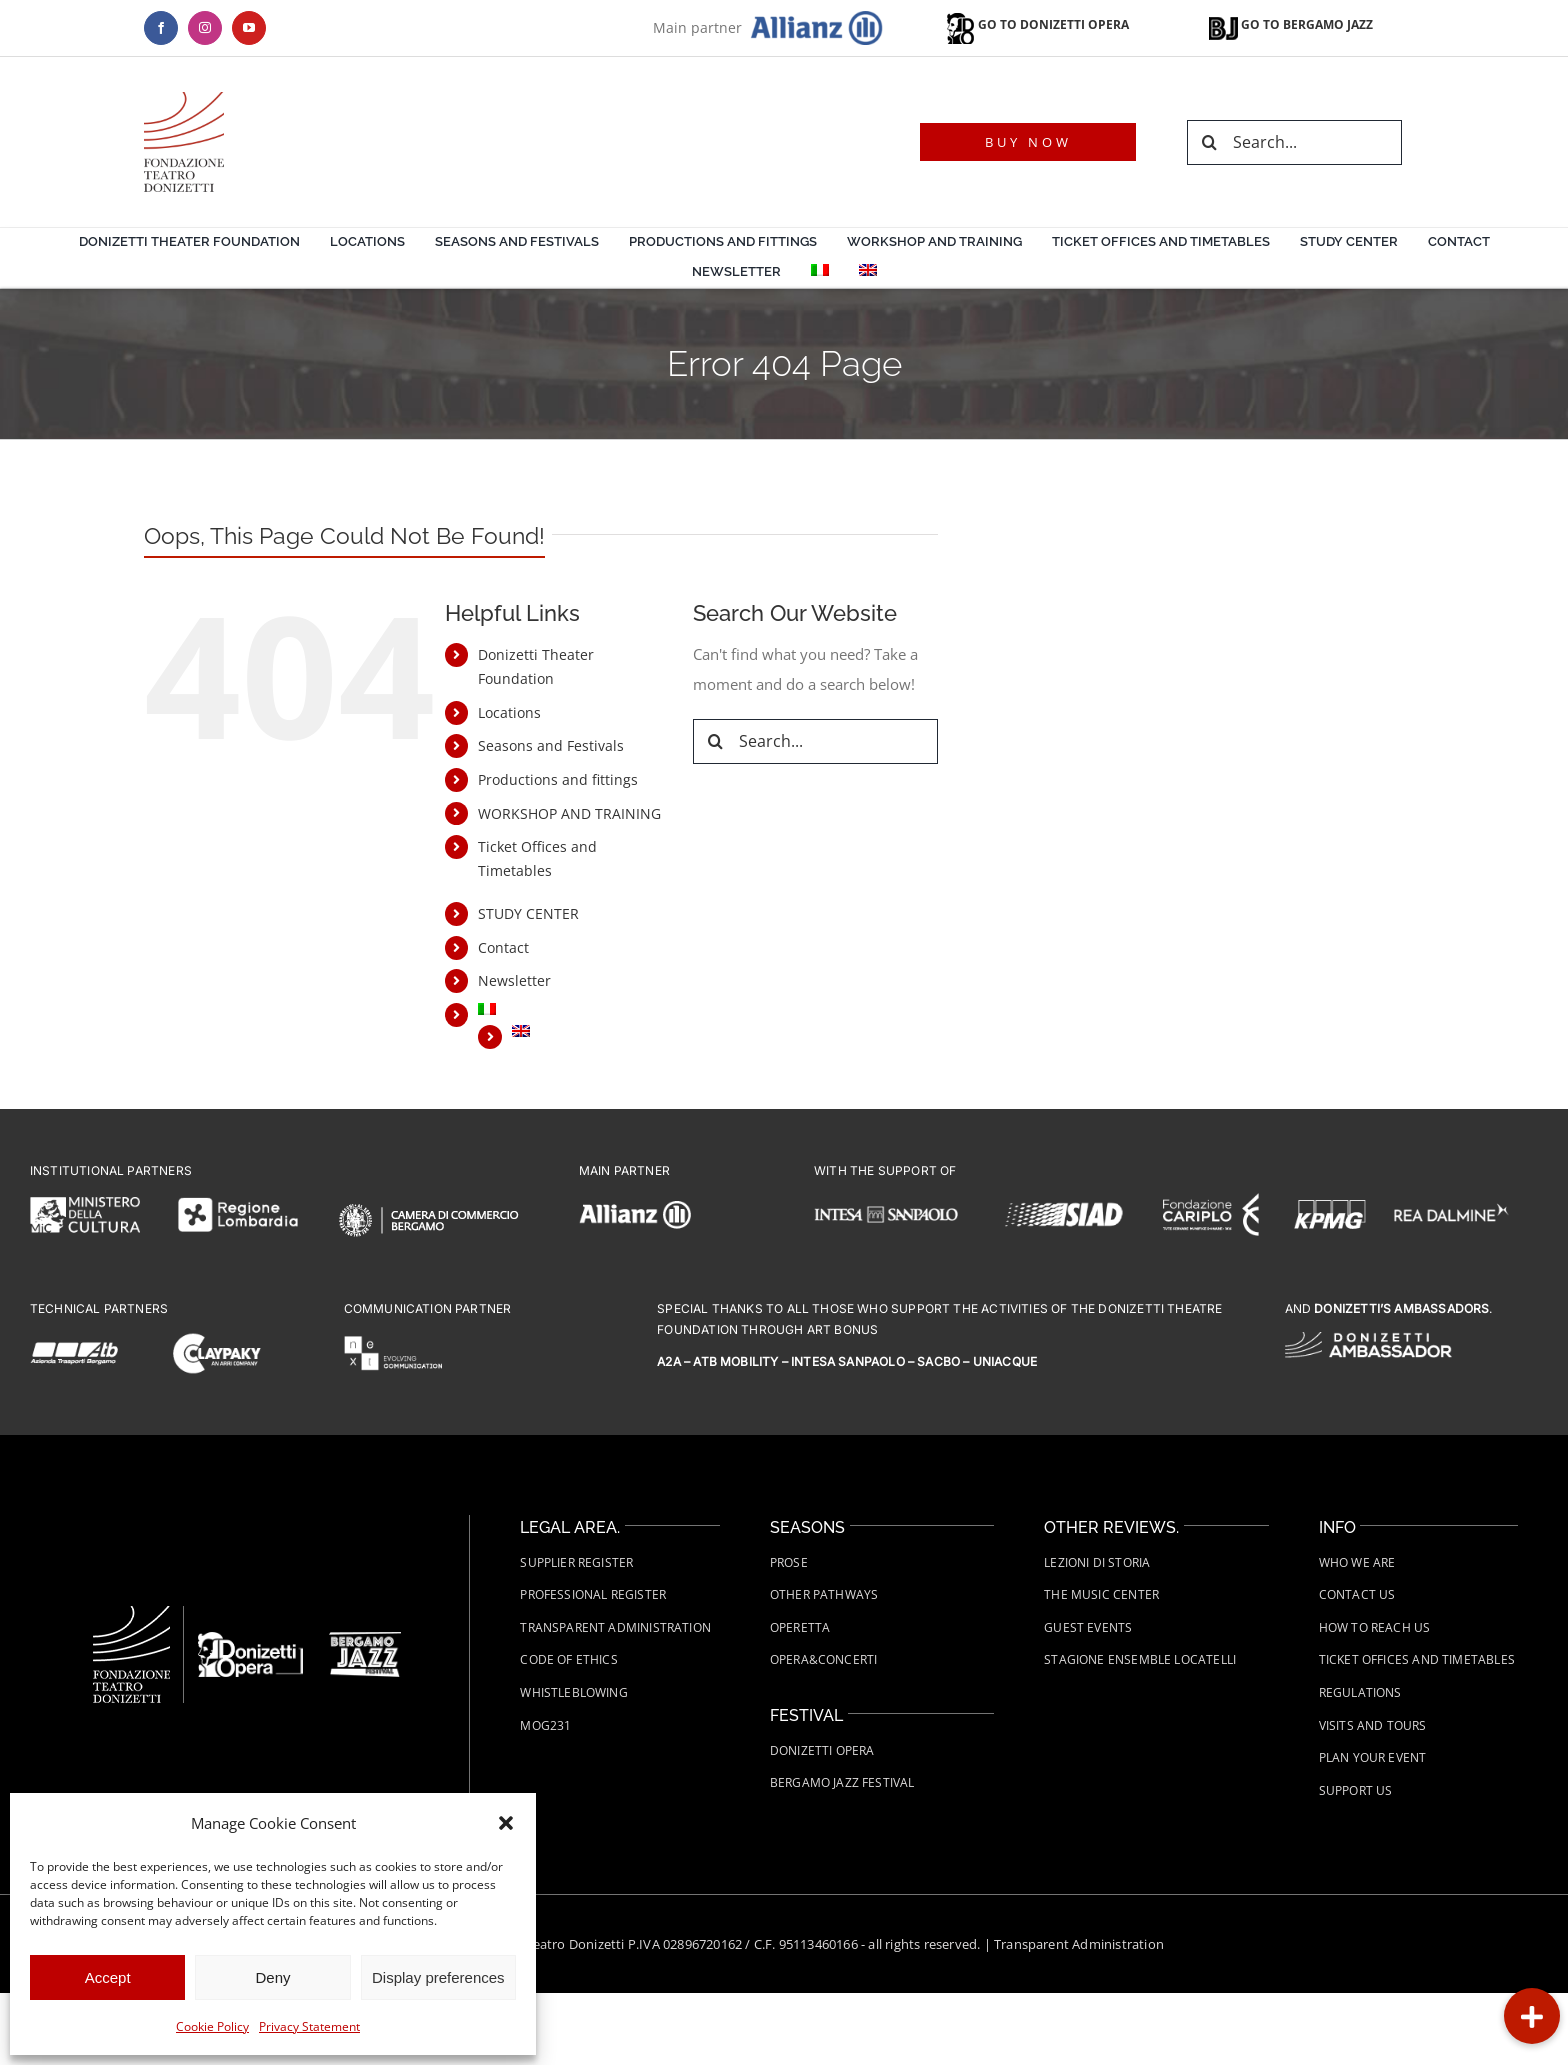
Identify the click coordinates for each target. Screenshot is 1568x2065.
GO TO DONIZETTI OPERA (1036, 24)
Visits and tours (1373, 1725)
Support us (1356, 1790)
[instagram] (205, 28)
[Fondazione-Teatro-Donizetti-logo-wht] (131, 1613)
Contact (503, 947)
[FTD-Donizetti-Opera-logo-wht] (250, 1639)
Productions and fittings (558, 779)
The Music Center (1101, 1594)
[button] (506, 1823)
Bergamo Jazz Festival (842, 1782)
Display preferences (438, 1977)
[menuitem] (820, 273)
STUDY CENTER (528, 913)
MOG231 (545, 1725)
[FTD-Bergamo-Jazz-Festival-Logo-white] (365, 1639)
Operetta (800, 1627)
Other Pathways (824, 1594)
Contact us (1357, 1594)
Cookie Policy (212, 2026)
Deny (272, 1977)
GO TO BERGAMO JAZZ (1291, 24)
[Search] (1209, 142)
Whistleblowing (574, 1692)
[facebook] (161, 28)
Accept (108, 1977)
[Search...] (1294, 142)
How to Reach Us (1375, 1627)
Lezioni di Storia (1097, 1562)
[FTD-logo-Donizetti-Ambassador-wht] (1368, 1339)
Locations (509, 712)
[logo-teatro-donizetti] (184, 99)
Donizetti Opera (822, 1750)
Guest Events (1088, 1627)
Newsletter (514, 980)
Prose (789, 1562)
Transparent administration (615, 1627)
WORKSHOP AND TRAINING (569, 813)
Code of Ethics (569, 1659)
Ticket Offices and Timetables (1417, 1659)
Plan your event (1373, 1757)
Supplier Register (576, 1562)
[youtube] (249, 28)
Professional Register (593, 1594)
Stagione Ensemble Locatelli (1140, 1659)
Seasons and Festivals (551, 745)
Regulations (1360, 1692)
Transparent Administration (1079, 1944)
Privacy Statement (309, 2026)
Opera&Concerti (824, 1659)
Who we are (1357, 1562)
